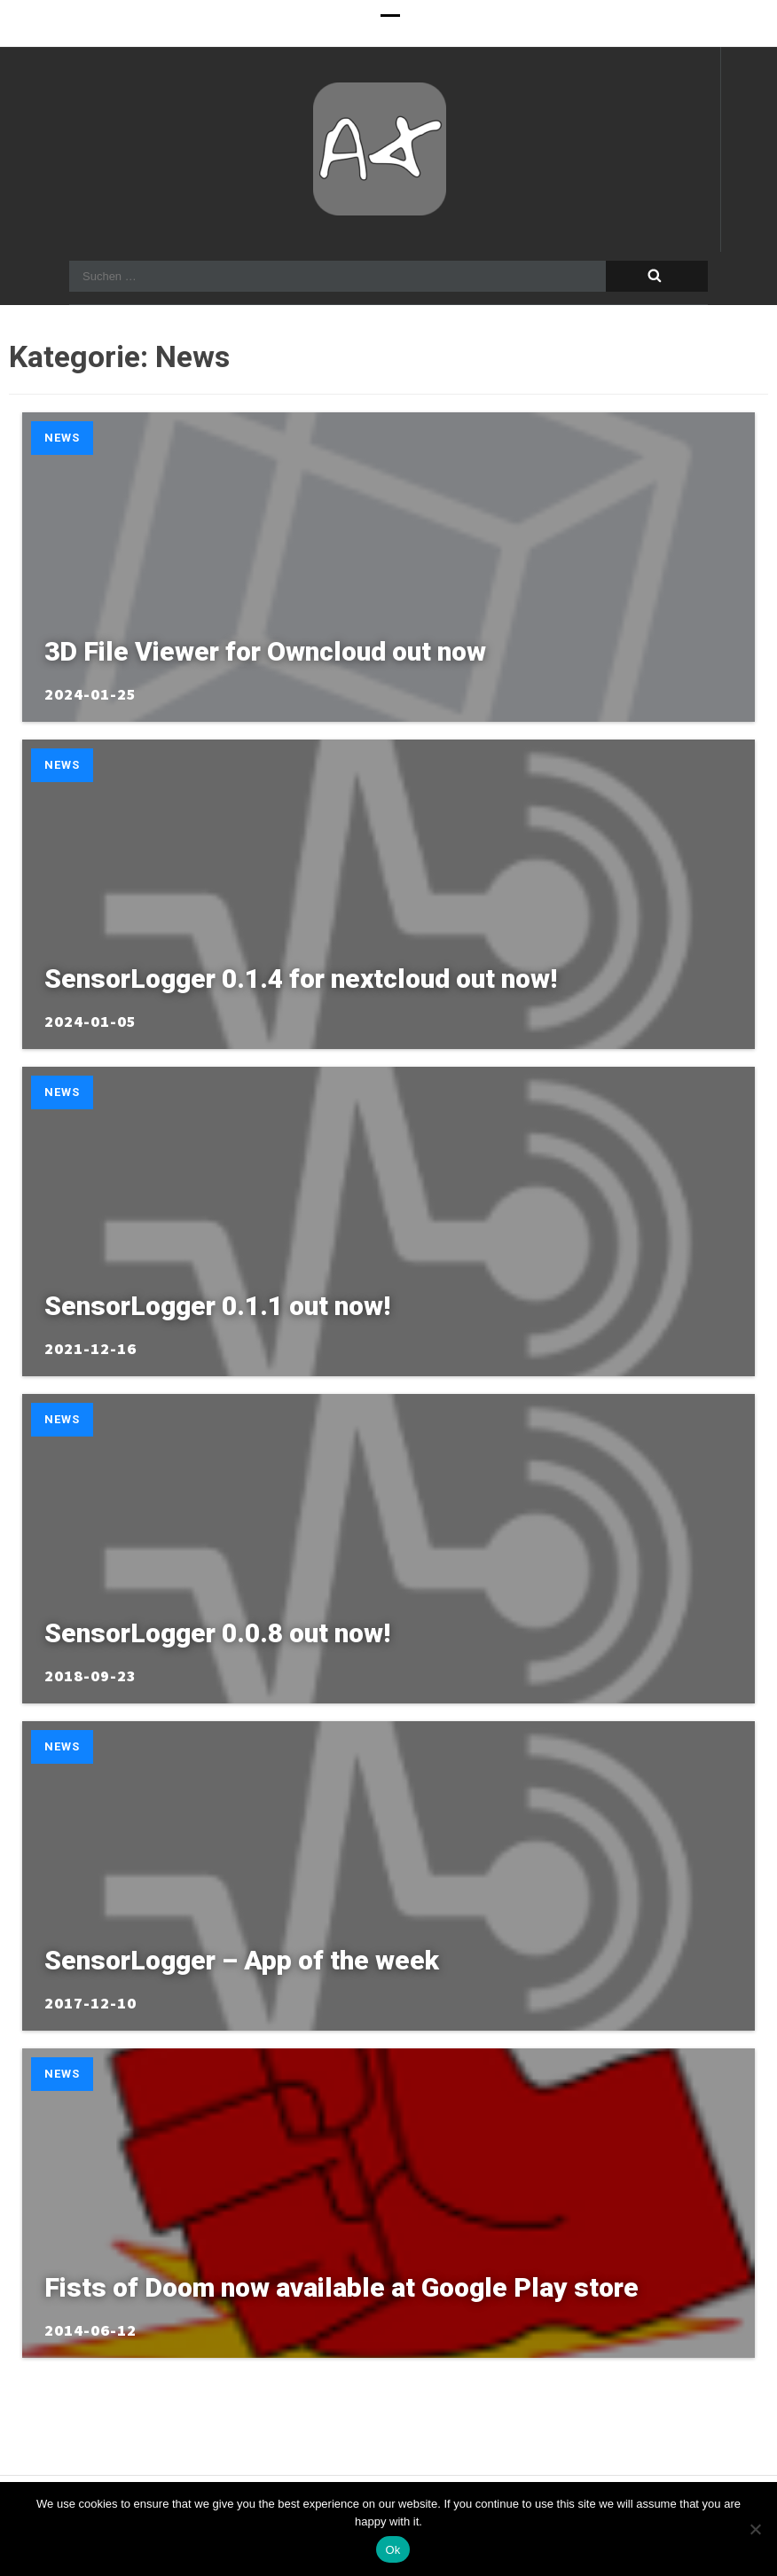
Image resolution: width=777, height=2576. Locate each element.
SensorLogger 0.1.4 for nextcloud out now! (300, 978)
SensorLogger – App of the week (241, 1960)
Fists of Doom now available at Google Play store (341, 2287)
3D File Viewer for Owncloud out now (265, 651)
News (62, 437)
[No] (755, 2529)
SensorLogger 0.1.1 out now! (217, 1305)
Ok (392, 2549)
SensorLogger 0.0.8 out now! (217, 1632)
